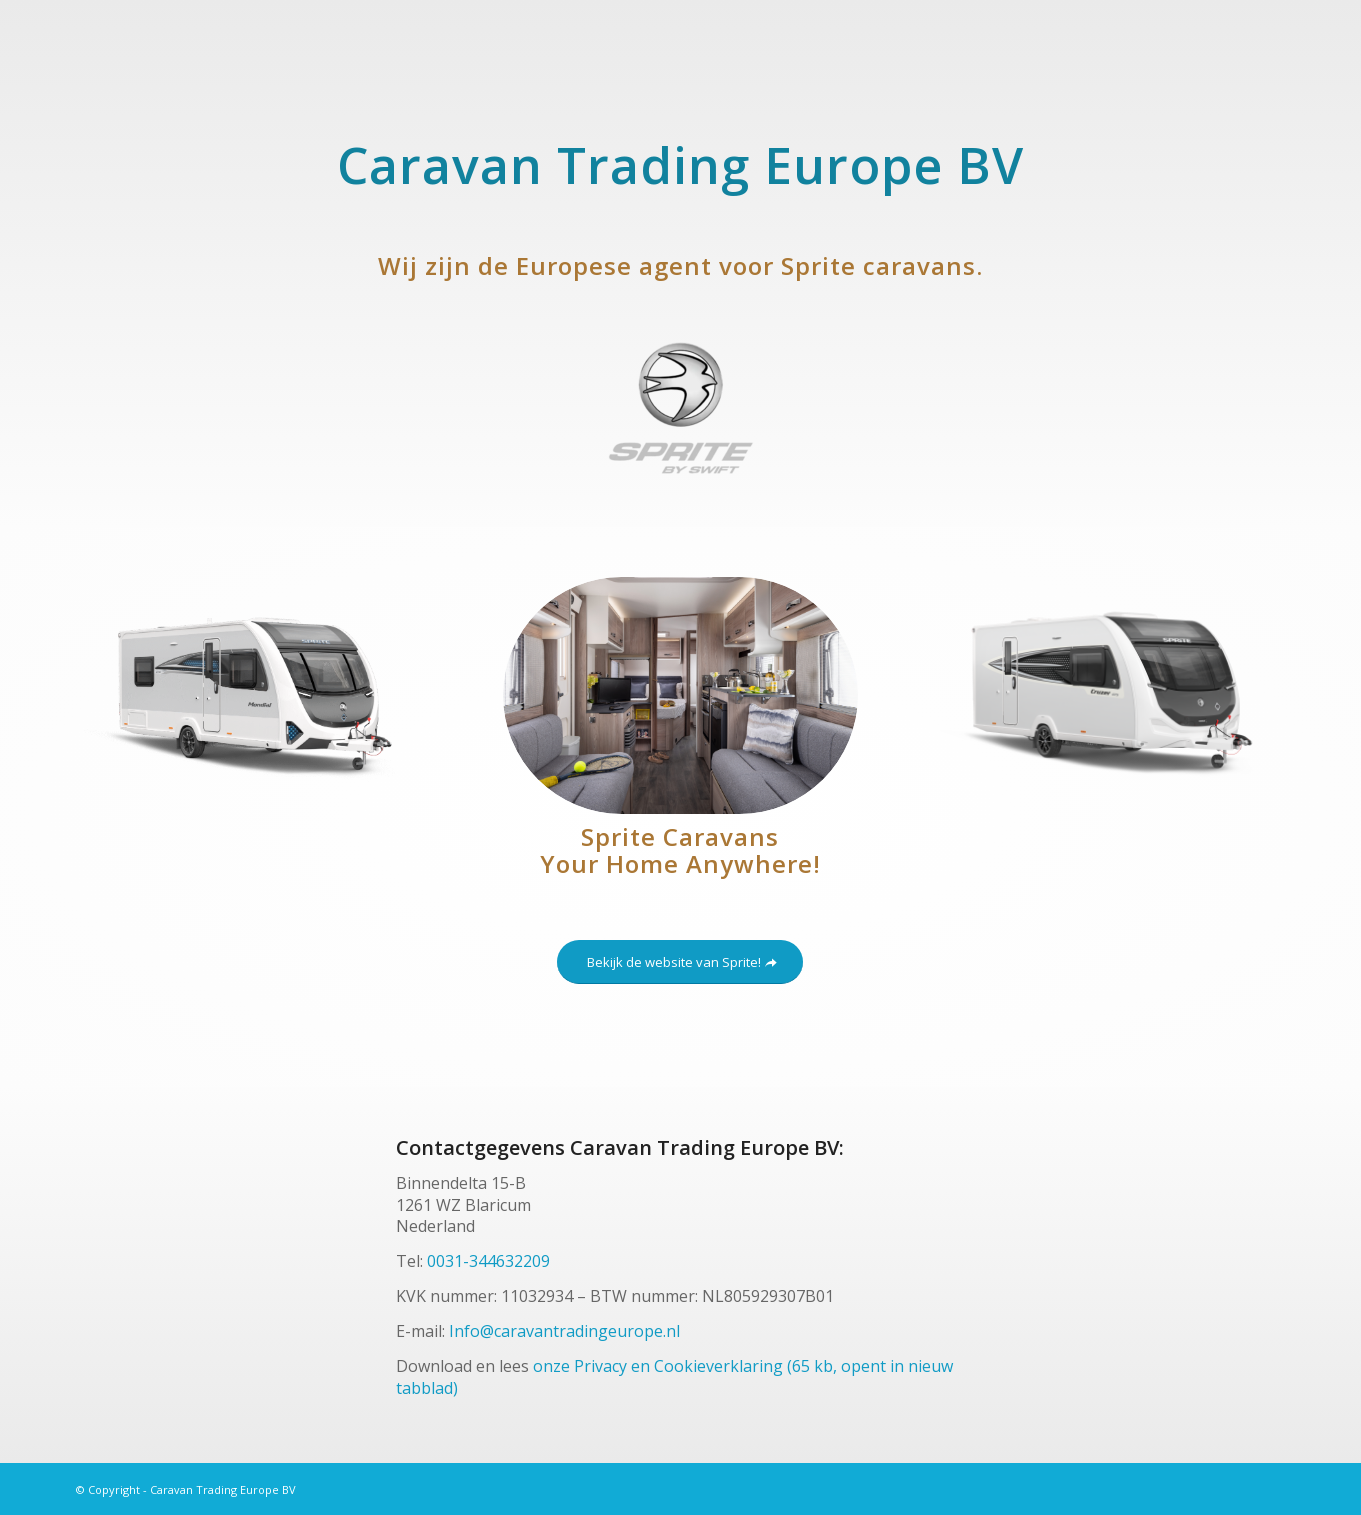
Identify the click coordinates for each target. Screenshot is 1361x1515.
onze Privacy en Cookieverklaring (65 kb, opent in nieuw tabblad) (674, 1376)
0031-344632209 (488, 1261)
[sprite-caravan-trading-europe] (681, 408)
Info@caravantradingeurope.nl (564, 1331)
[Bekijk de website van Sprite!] (680, 962)
